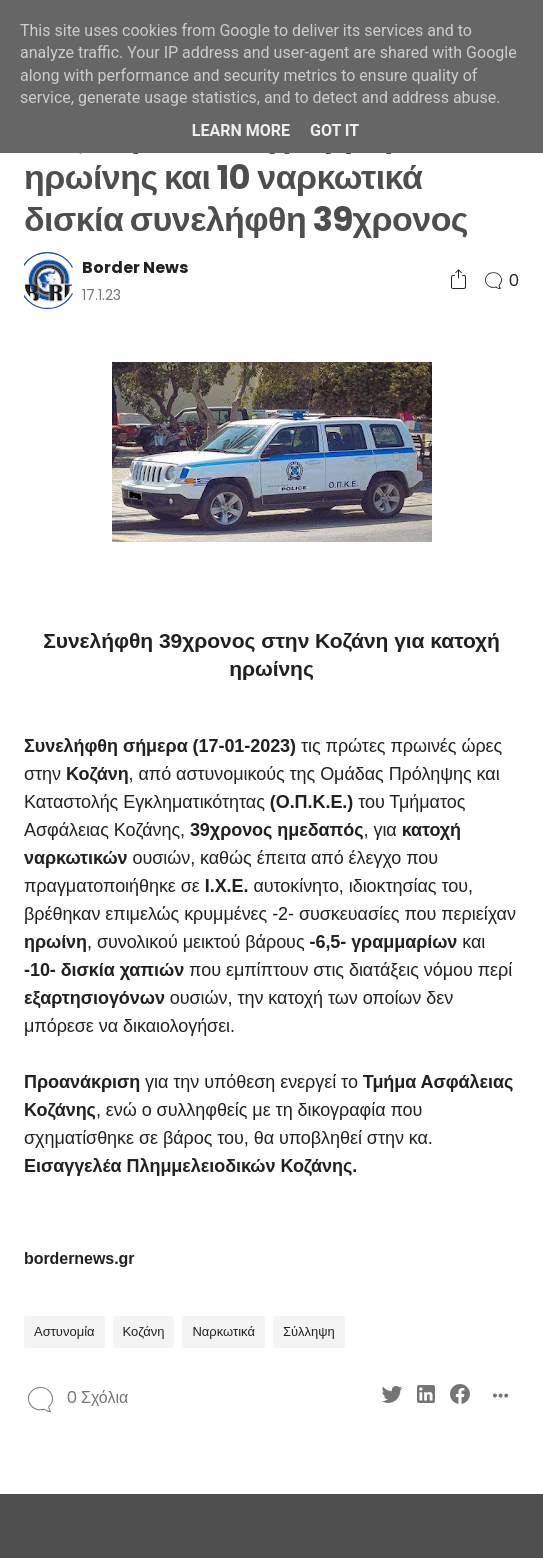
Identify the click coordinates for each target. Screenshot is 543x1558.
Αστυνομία (64, 1331)
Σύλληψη (309, 1331)
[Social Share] (458, 280)
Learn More (241, 130)
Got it (334, 130)
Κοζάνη (144, 1331)
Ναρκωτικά (223, 1331)
